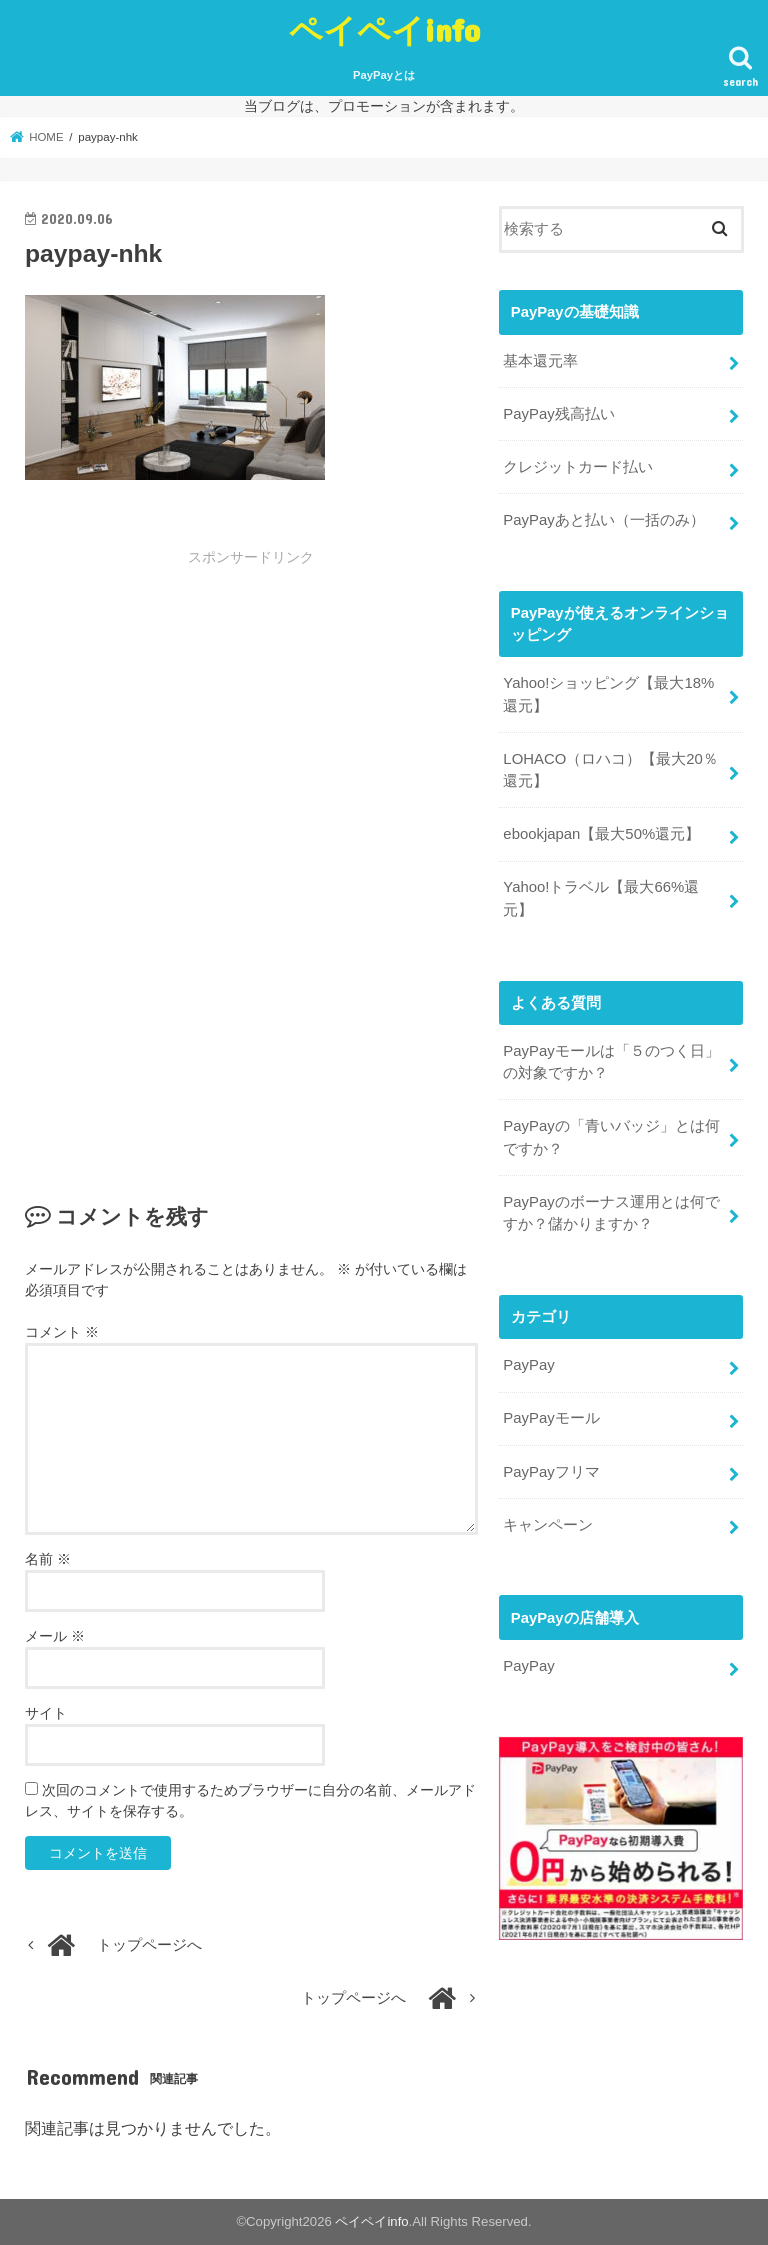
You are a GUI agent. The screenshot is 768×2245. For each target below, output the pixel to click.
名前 (48, 1559)
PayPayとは (384, 75)
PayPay (528, 1362)
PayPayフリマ (551, 1468)
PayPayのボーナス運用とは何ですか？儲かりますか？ (611, 1210)
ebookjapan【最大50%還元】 (601, 832)
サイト (46, 1713)
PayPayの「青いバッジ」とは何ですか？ (611, 1135)
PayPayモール (551, 1415)
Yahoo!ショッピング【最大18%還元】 (608, 693)
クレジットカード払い (578, 466)
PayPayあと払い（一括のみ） (603, 519)
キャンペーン (548, 1520)
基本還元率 (540, 360)
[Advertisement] (251, 717)
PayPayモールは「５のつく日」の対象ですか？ (611, 1059)
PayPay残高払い (558, 413)
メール (55, 1636)
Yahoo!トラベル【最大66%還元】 (601, 896)
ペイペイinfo (384, 29)
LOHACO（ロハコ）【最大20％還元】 (610, 768)
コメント (62, 1332)
